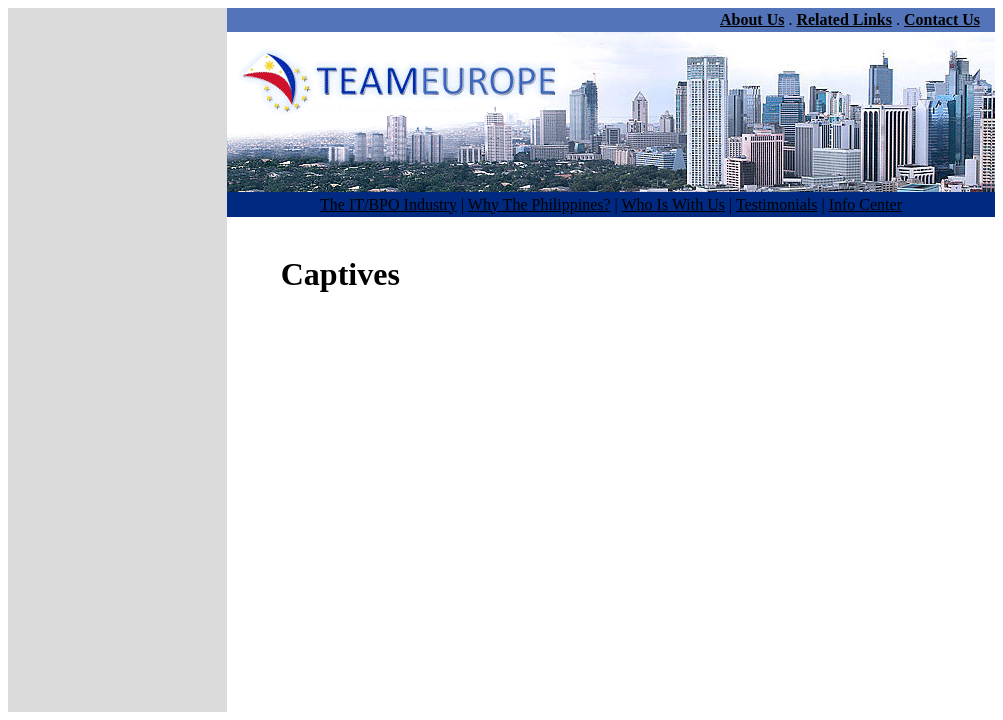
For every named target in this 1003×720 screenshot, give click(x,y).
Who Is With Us (674, 204)
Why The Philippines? (539, 204)
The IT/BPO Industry (388, 204)
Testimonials (777, 204)
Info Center (865, 204)
